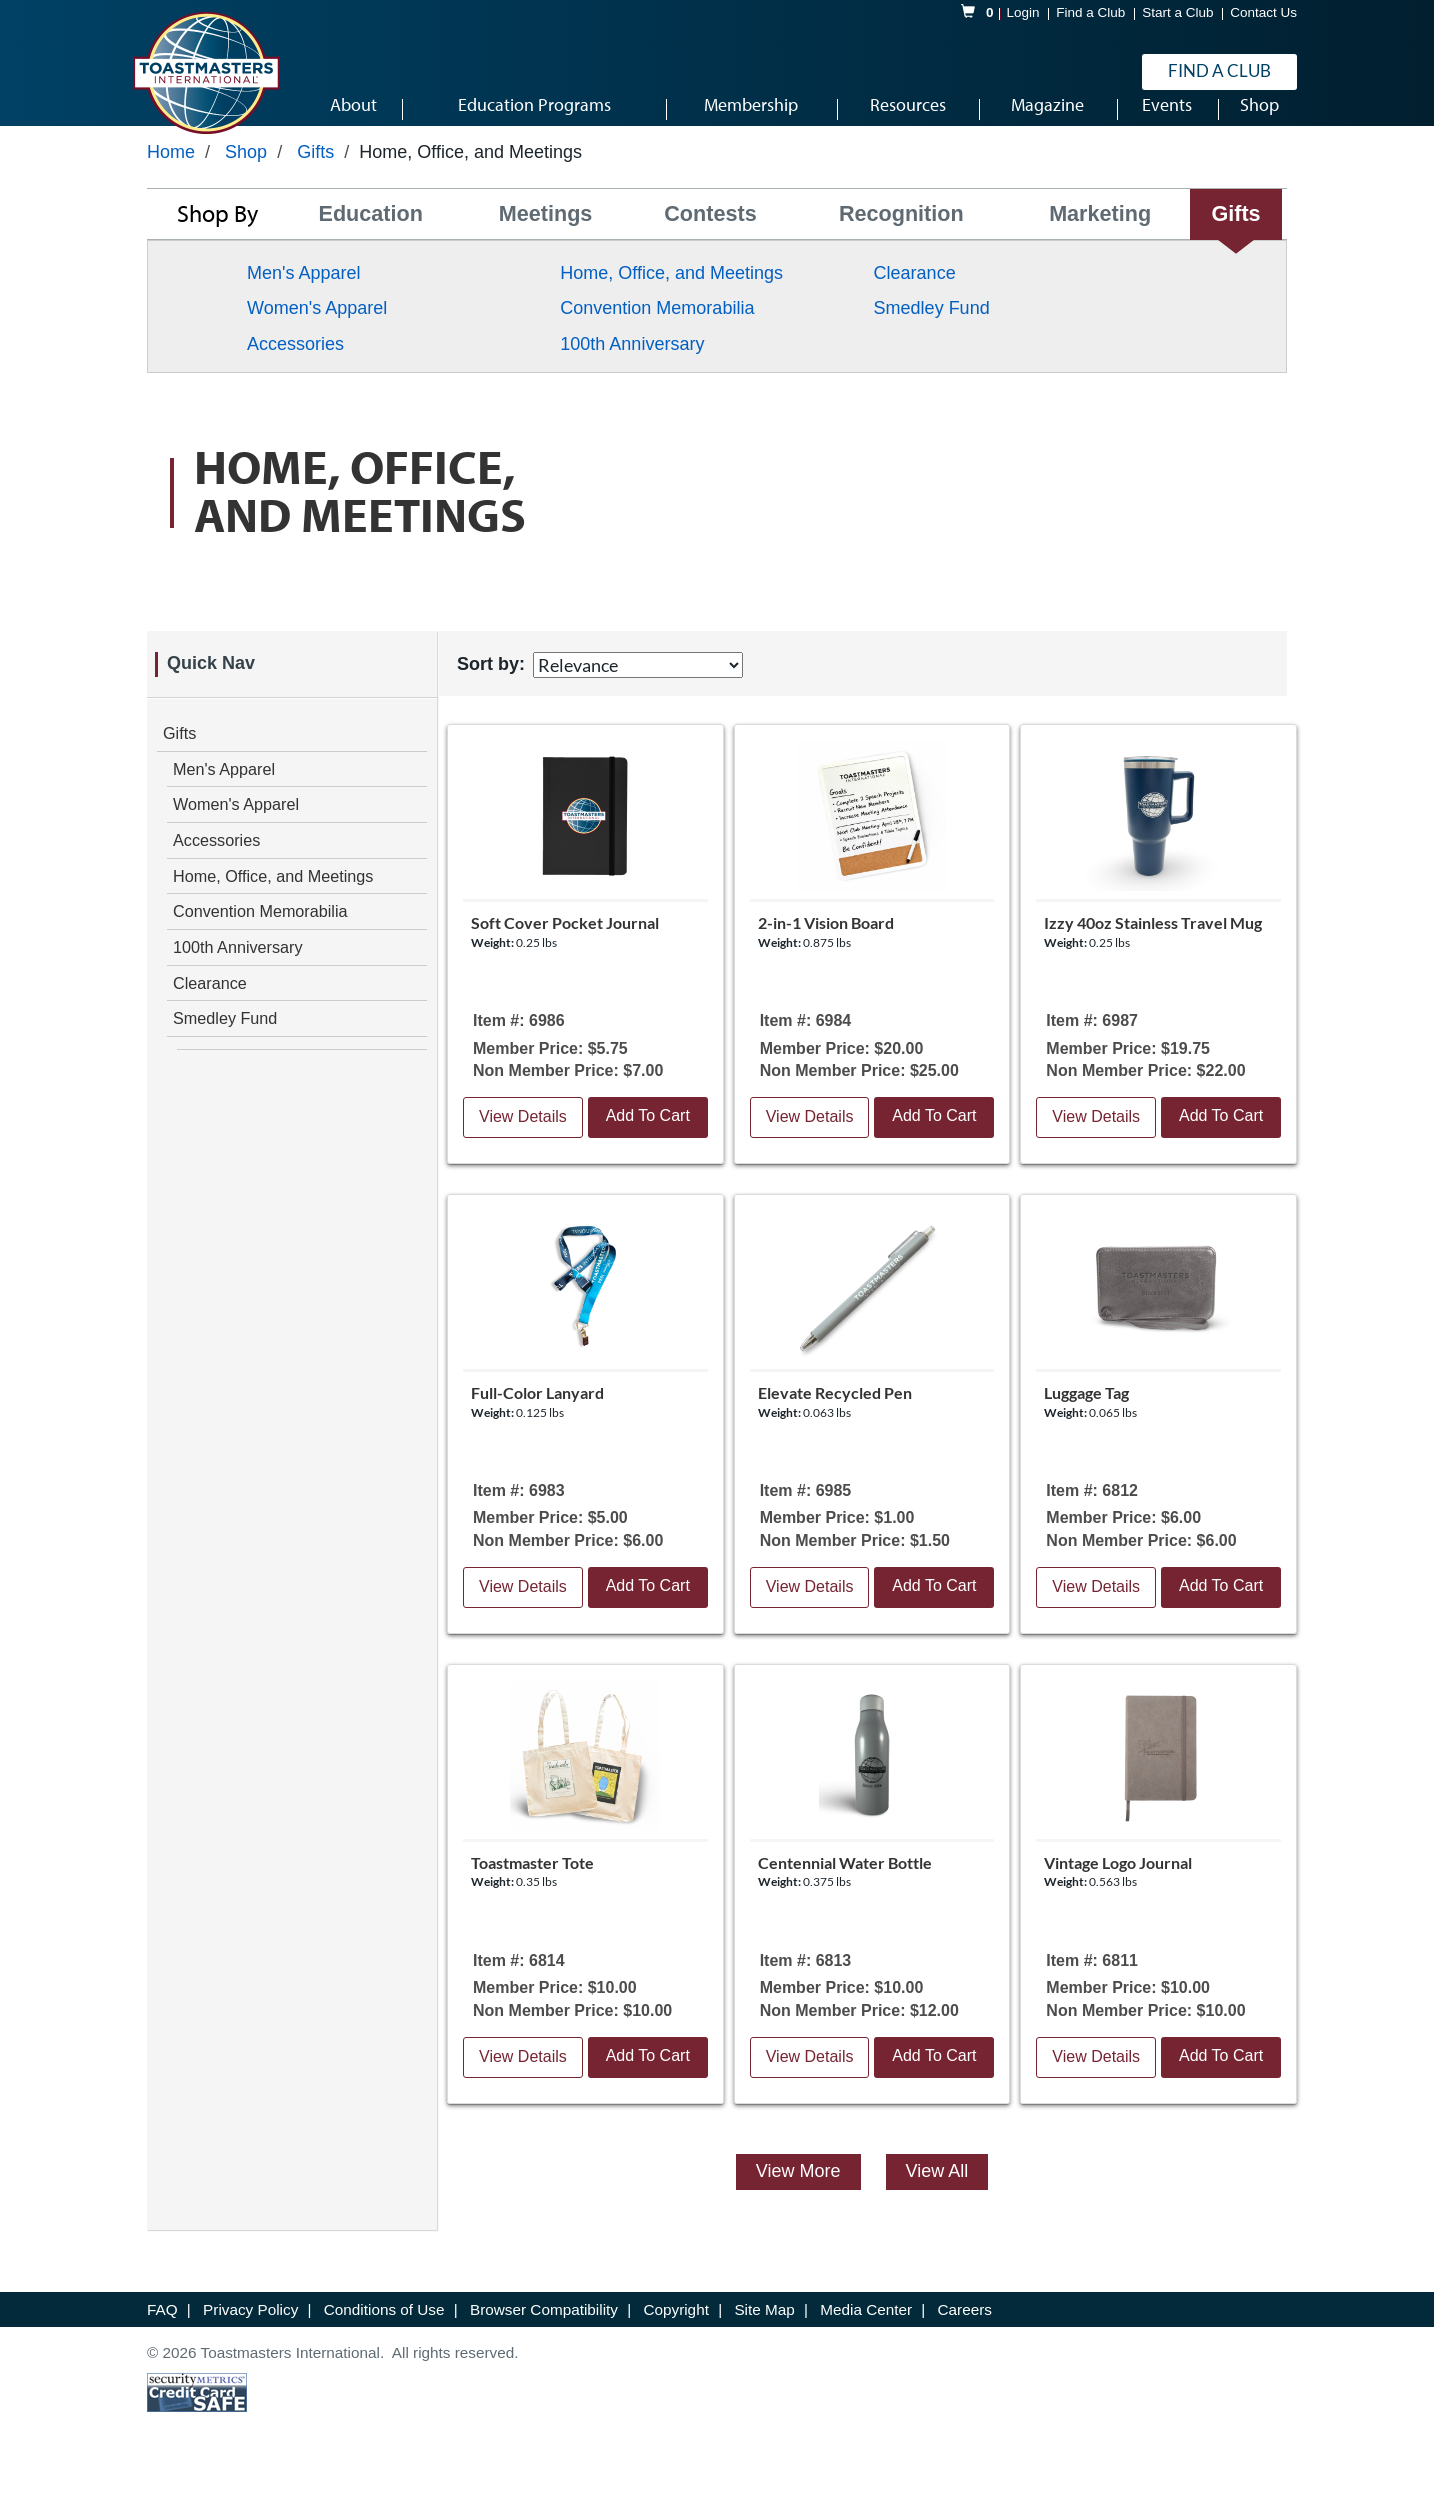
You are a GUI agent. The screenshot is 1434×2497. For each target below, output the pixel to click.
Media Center (868, 2334)
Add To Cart (648, 1140)
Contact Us (1263, 13)
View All (937, 2196)
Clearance (915, 298)
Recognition (901, 239)
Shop (246, 177)
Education (371, 239)
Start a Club (1177, 13)
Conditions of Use (386, 2334)
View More (798, 2196)
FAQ (164, 2334)
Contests (710, 239)
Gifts (315, 177)
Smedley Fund (932, 334)
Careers (965, 2334)
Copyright (678, 2334)
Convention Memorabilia (657, 334)
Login (1023, 13)
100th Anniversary (632, 369)
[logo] (206, 74)
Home (171, 177)
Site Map (766, 2334)
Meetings (546, 239)
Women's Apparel (317, 334)
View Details (523, 1141)
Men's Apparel (304, 298)
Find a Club (1090, 13)
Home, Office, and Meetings (671, 298)
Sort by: (491, 689)
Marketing (1100, 239)
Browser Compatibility (546, 2334)
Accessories (295, 369)
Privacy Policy (252, 2334)
